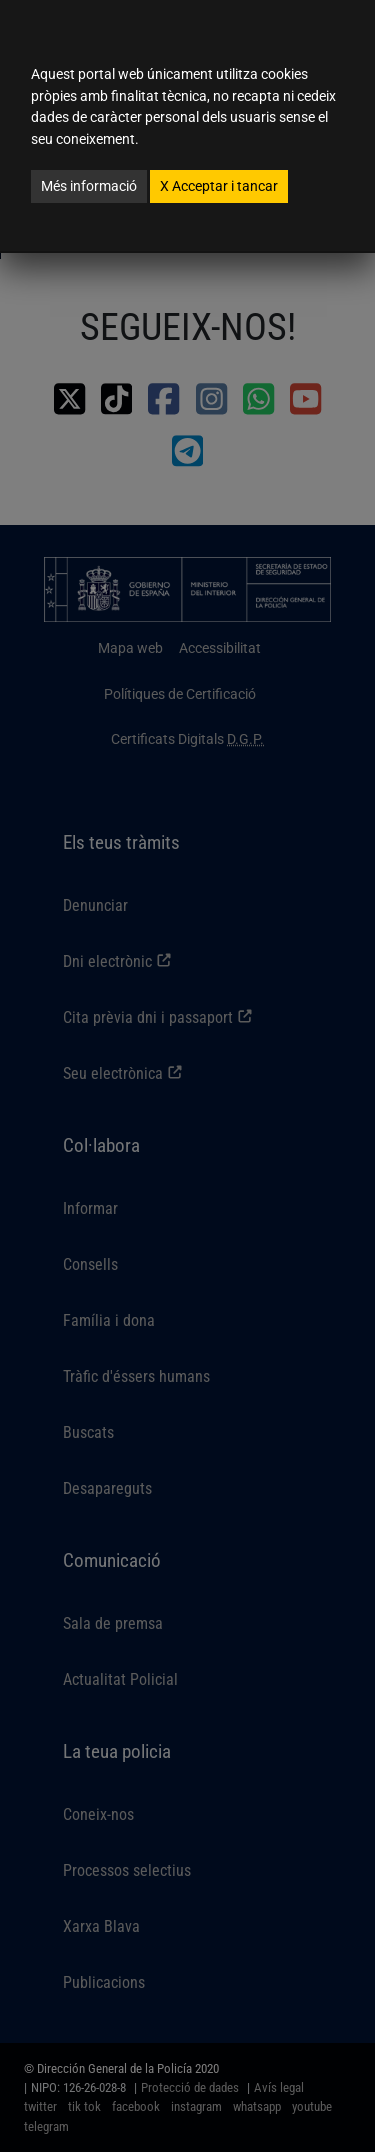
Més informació (89, 186)
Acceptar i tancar (219, 186)
